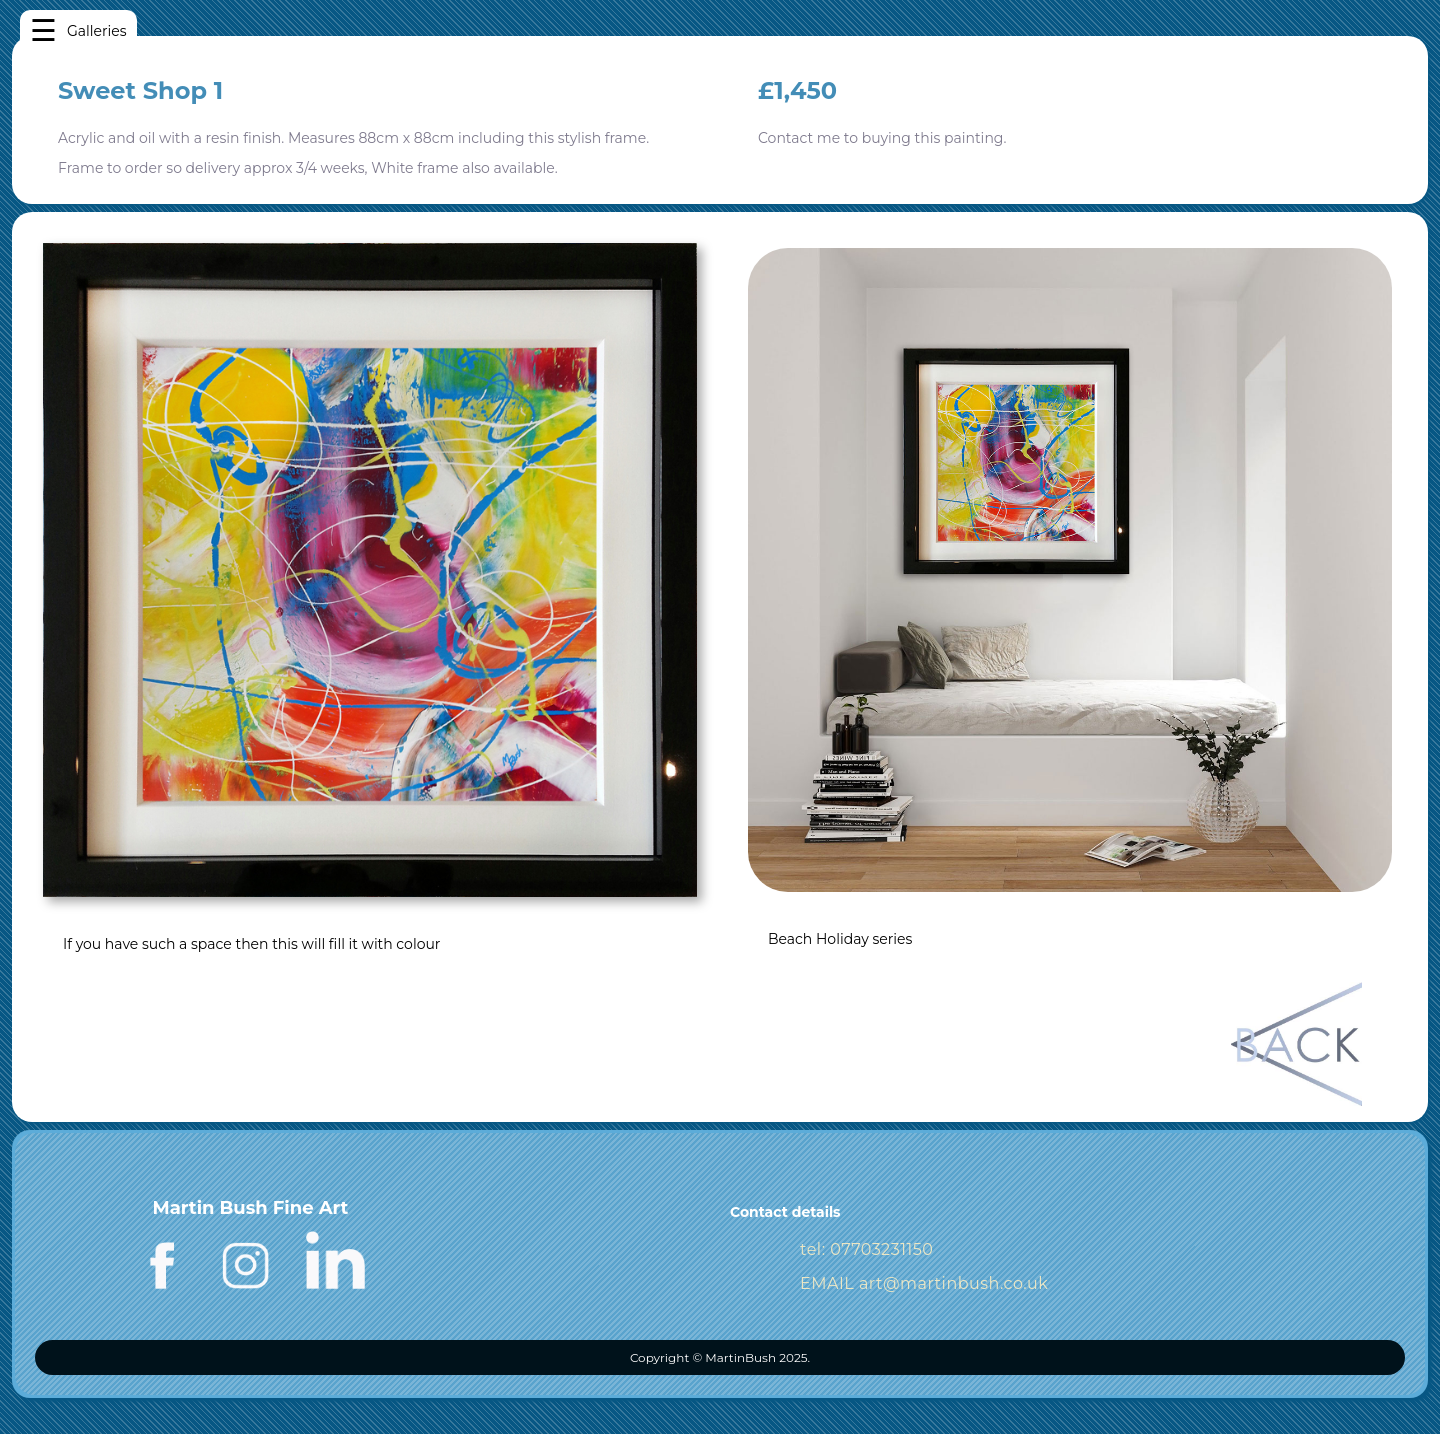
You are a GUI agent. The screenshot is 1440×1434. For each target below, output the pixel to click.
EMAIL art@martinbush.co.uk (924, 1283)
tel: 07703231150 (866, 1249)
